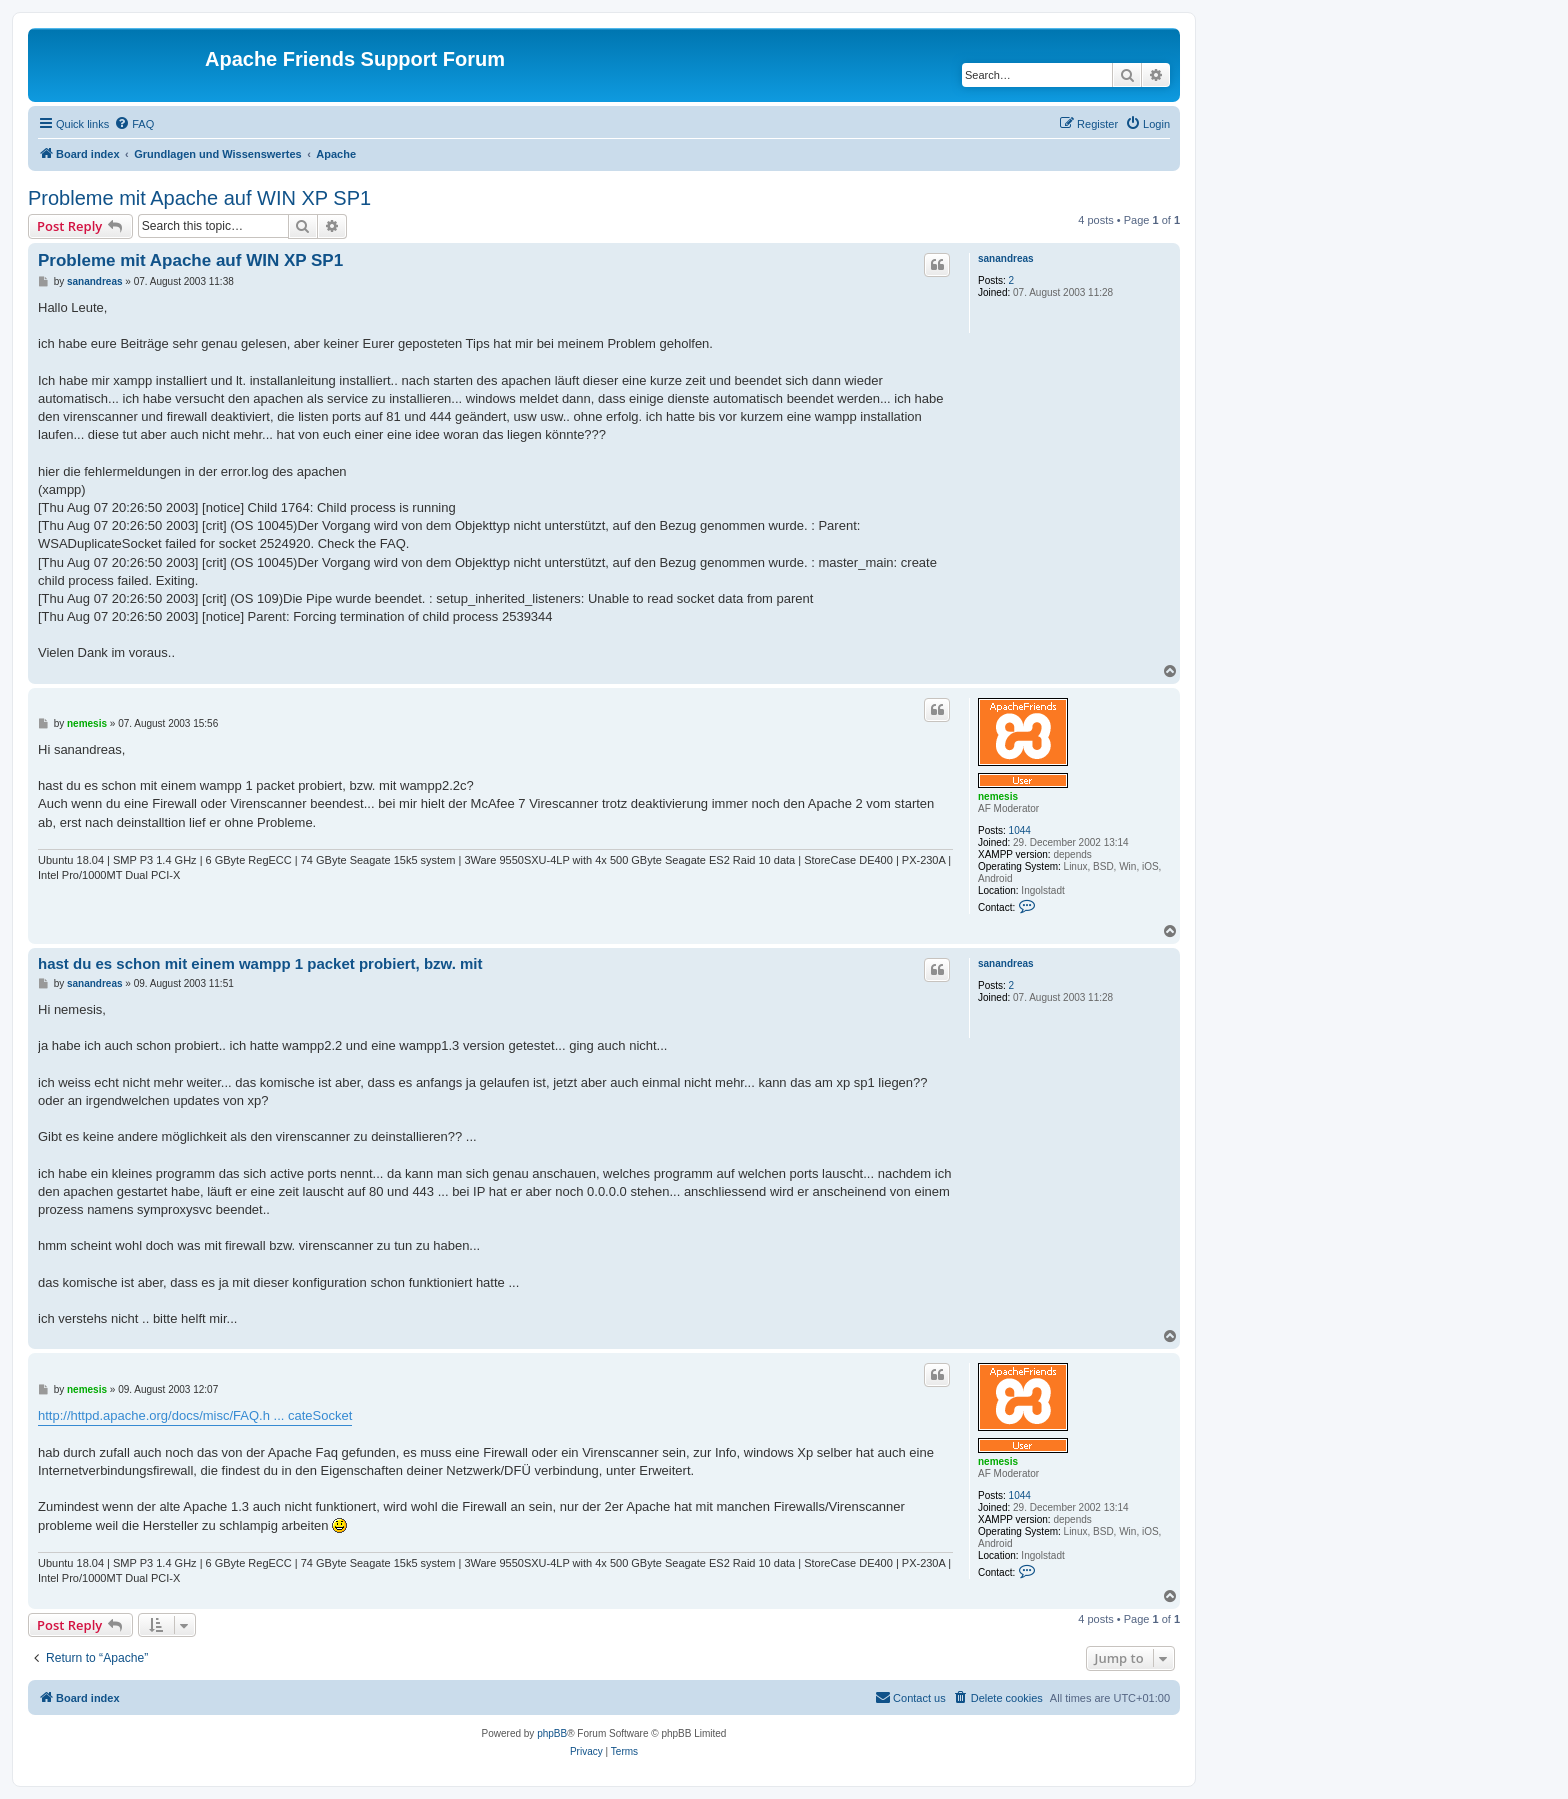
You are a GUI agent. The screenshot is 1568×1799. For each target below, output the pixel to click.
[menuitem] (134, 124)
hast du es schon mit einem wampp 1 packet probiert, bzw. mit (260, 963)
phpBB (552, 1733)
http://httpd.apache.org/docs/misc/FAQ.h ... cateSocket (195, 1415)
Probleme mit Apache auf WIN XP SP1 (199, 198)
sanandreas (1006, 258)
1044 (1020, 830)
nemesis (998, 796)
